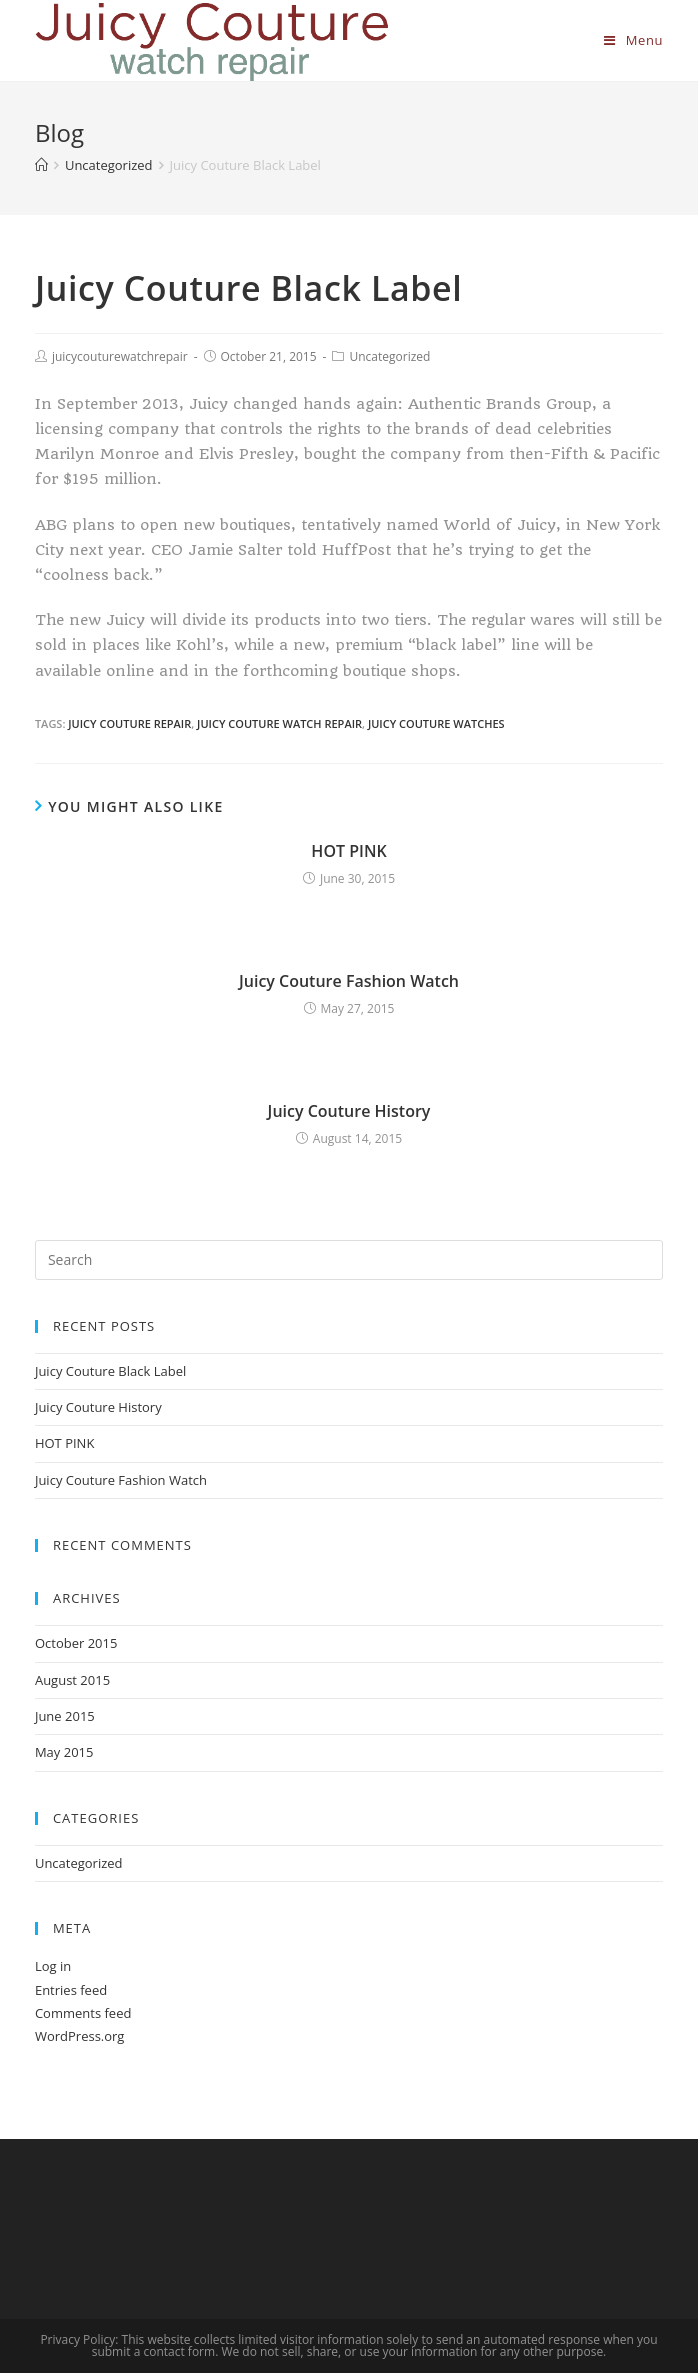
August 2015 (72, 1680)
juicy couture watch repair (279, 723)
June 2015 (65, 1716)
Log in (53, 1966)
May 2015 (64, 1752)
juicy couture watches (436, 723)
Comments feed (83, 2013)
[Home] (41, 165)
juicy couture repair (129, 723)
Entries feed (71, 1990)
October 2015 (76, 1643)
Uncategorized (389, 356)
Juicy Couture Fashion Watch (349, 981)
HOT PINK (348, 851)
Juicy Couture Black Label (110, 1371)
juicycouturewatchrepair (120, 356)
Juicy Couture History (349, 1111)
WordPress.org (80, 2036)
